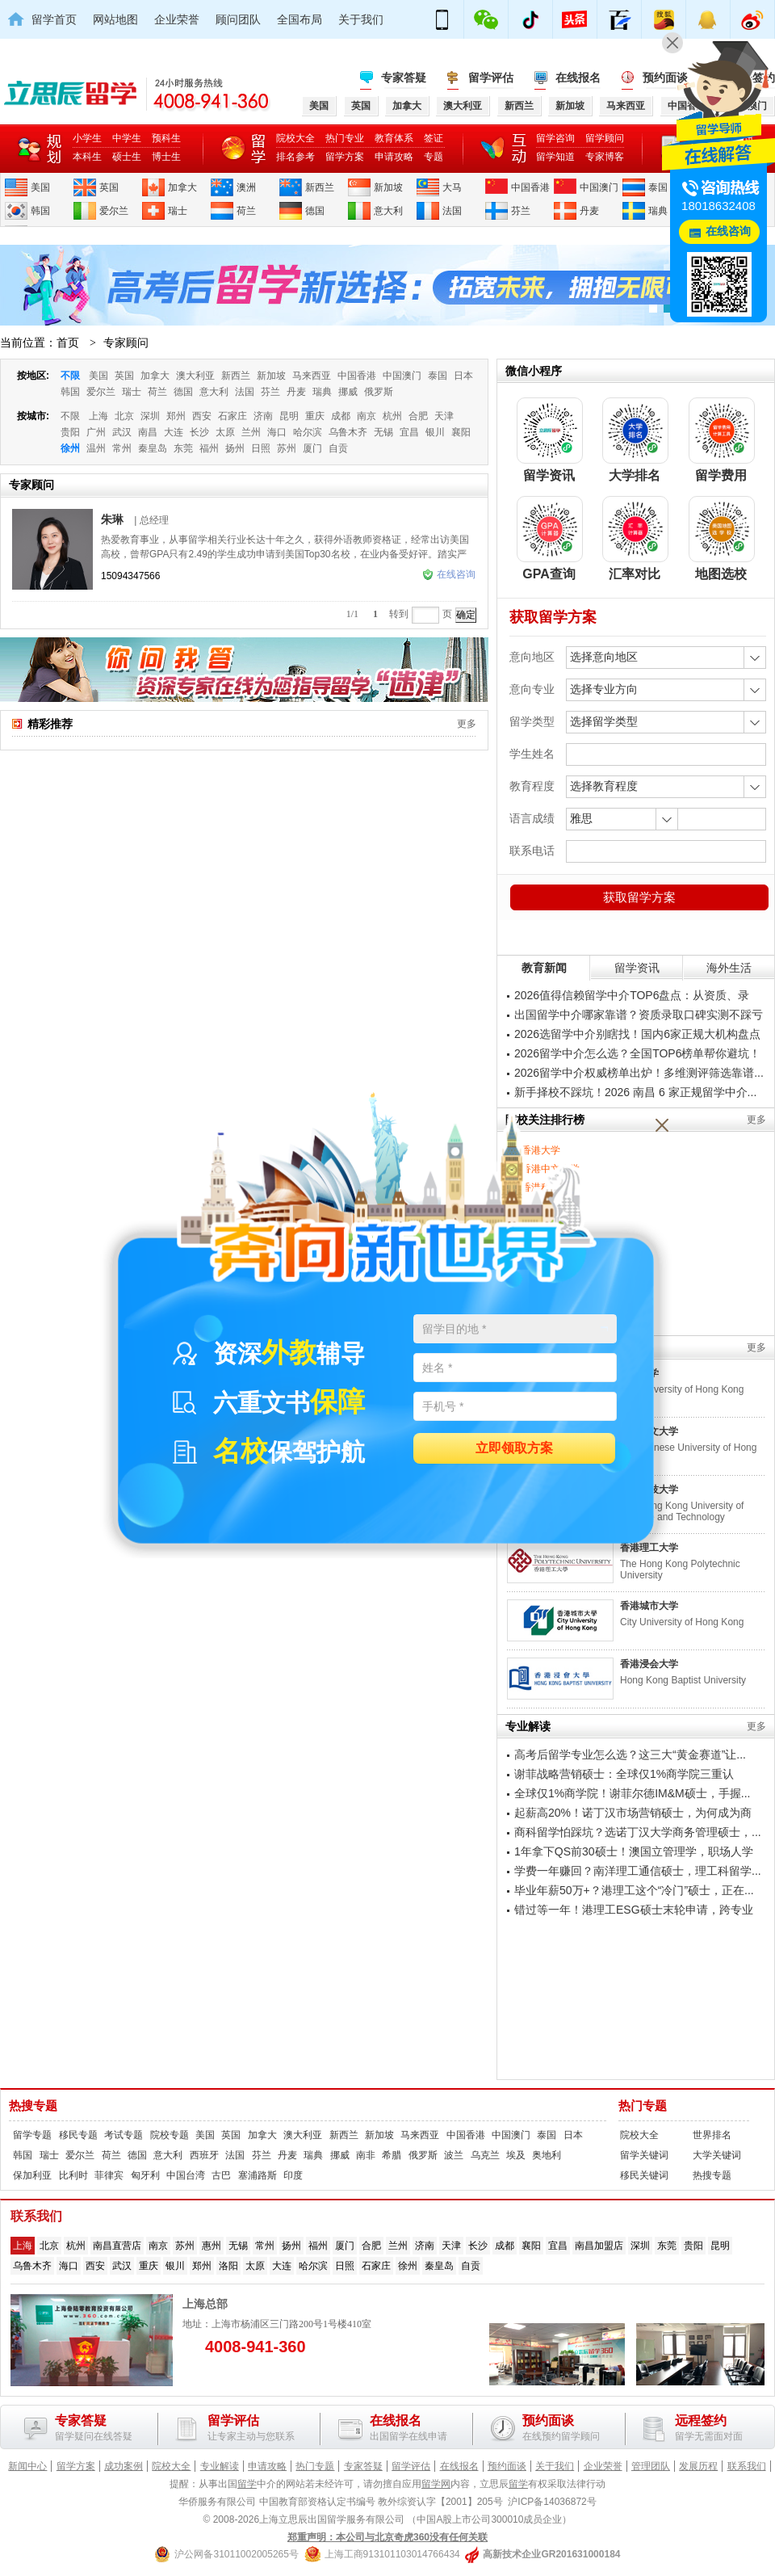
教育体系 (394, 138)
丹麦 (589, 210)
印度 (293, 2175)
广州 (96, 432)
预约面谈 (507, 2466)
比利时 (73, 2175)
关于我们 (360, 19)
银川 (435, 432)
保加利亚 (32, 2175)
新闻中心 (27, 2466)
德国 (315, 210)
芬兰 (520, 210)
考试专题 (123, 2135)
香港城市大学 (649, 1606)
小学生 (87, 138)
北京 (124, 416)
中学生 (126, 138)
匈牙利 (145, 2175)
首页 (68, 342)
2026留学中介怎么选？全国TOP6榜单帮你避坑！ (637, 1053)
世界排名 (712, 2135)
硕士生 (126, 156)
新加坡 (388, 187)
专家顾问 (126, 342)
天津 (444, 416)
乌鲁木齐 (348, 432)
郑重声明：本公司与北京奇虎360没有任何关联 (387, 2537)
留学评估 (490, 77)
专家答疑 (403, 77)
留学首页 (54, 19)
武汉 (122, 432)
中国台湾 (185, 2175)
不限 (70, 375)
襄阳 (461, 432)
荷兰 (246, 210)
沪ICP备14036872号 (552, 2501)
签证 (433, 138)
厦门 (312, 448)
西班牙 (204, 2155)
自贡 (338, 448)
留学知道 (555, 156)
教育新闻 (544, 967)
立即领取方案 (514, 1448)
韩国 (40, 210)
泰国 (658, 187)
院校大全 (295, 138)
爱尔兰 (113, 210)
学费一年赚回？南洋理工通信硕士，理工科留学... (637, 1870)
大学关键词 (717, 2155)
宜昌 (409, 432)
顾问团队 (238, 19)
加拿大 (182, 187)
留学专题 (32, 2135)
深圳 (150, 416)
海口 (277, 432)
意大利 (388, 210)
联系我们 (746, 2466)
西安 (202, 416)
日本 (463, 375)
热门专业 (344, 138)
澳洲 (246, 187)
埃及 (516, 2155)
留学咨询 (555, 138)
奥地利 (546, 2155)
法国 (452, 210)
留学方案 (344, 156)
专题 (433, 156)
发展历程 (698, 2466)
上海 (98, 416)
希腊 (391, 2155)
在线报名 (578, 77)
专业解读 (219, 2466)
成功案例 (123, 2466)
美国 (40, 187)
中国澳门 (599, 187)
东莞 (183, 448)
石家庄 (232, 416)
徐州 (70, 448)
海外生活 (729, 967)
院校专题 (169, 2135)
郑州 (176, 416)
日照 (260, 448)
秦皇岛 (152, 448)
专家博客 (604, 156)
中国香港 (530, 187)
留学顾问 (604, 138)
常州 (122, 448)
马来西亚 (311, 375)
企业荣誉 (176, 19)
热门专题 (642, 2105)
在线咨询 (449, 574)
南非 (365, 2155)
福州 (209, 448)
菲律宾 (109, 2175)
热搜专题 (33, 2105)
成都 (340, 416)
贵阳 (70, 432)
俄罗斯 (378, 391)
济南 (263, 416)
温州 (96, 448)
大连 (173, 432)
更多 (466, 723)
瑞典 (658, 210)
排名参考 (295, 156)
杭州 (392, 416)
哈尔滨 (307, 432)
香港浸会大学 (649, 1664)
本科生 (87, 156)
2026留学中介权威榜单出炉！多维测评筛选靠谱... (639, 1072)
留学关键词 (644, 2155)
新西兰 (319, 187)
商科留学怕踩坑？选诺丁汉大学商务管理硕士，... (637, 1832)
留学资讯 (637, 967)
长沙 (199, 432)
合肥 (418, 416)
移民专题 (78, 2135)
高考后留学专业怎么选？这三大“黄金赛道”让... (630, 1754)
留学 (247, 2484)
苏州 (286, 448)
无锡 (383, 432)
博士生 (166, 156)
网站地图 (115, 19)
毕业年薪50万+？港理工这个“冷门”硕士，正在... (634, 1890)
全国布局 (299, 19)
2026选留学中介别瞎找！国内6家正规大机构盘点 (637, 1033)
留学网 (435, 2484)
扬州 (235, 448)
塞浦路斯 (257, 2175)
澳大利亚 (195, 375)
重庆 (315, 416)
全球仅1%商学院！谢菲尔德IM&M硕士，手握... (632, 1793)
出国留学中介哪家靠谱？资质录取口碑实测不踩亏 (638, 1014)
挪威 (348, 391)
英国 (109, 187)
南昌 (147, 432)
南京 (366, 416)
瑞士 (177, 210)
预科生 (166, 138)
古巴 (221, 2175)
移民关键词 (644, 2175)
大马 (452, 187)
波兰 (453, 2155)
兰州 (251, 432)
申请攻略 (394, 156)
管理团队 (650, 2466)
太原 (225, 432)
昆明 (289, 416)
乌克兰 (485, 2155)
